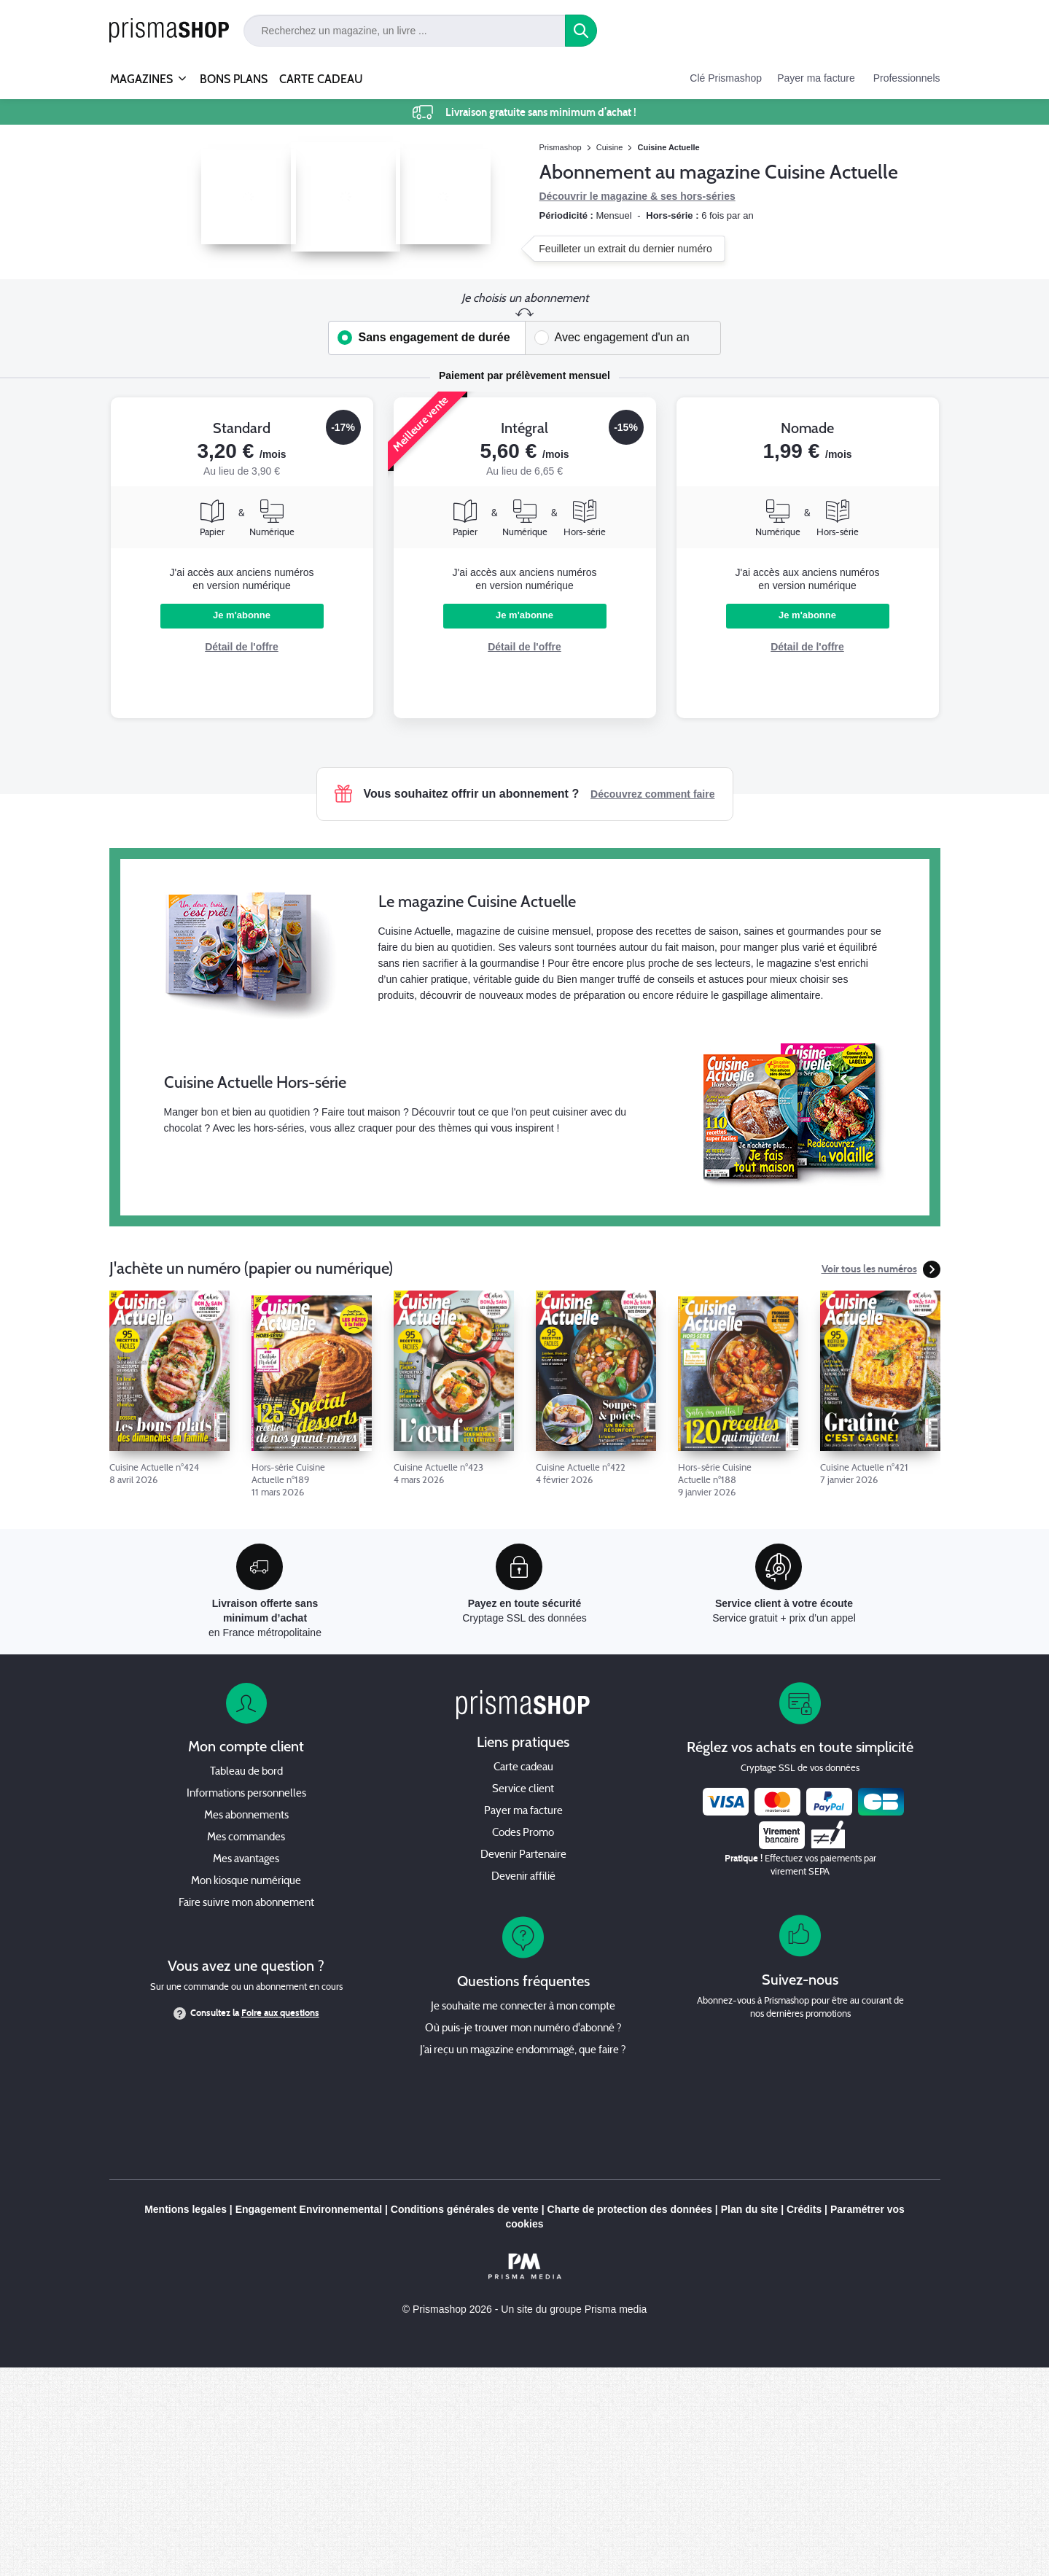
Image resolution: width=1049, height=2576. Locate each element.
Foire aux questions (280, 2013)
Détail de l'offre (241, 647)
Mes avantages (246, 1859)
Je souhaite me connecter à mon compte (523, 2006)
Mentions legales (185, 2209)
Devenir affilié (523, 1877)
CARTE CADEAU (321, 79)
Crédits (804, 2209)
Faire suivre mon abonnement (246, 1903)
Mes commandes (246, 1837)
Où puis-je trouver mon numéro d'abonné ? (523, 2028)
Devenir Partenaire (523, 1855)
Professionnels (906, 78)
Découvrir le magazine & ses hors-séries (637, 196)
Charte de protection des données (629, 2209)
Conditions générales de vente (465, 2209)
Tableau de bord (246, 1772)
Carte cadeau (523, 1767)
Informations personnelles (246, 1794)
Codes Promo (523, 1833)
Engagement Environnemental (308, 2209)
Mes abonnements (246, 1815)
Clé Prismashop (726, 78)
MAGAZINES (141, 73)
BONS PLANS (234, 79)
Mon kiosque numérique (246, 1881)
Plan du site (750, 2209)
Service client (523, 1789)
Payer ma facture (816, 78)
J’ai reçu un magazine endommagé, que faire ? (523, 2050)
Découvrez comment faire (652, 794)
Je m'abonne (241, 615)
